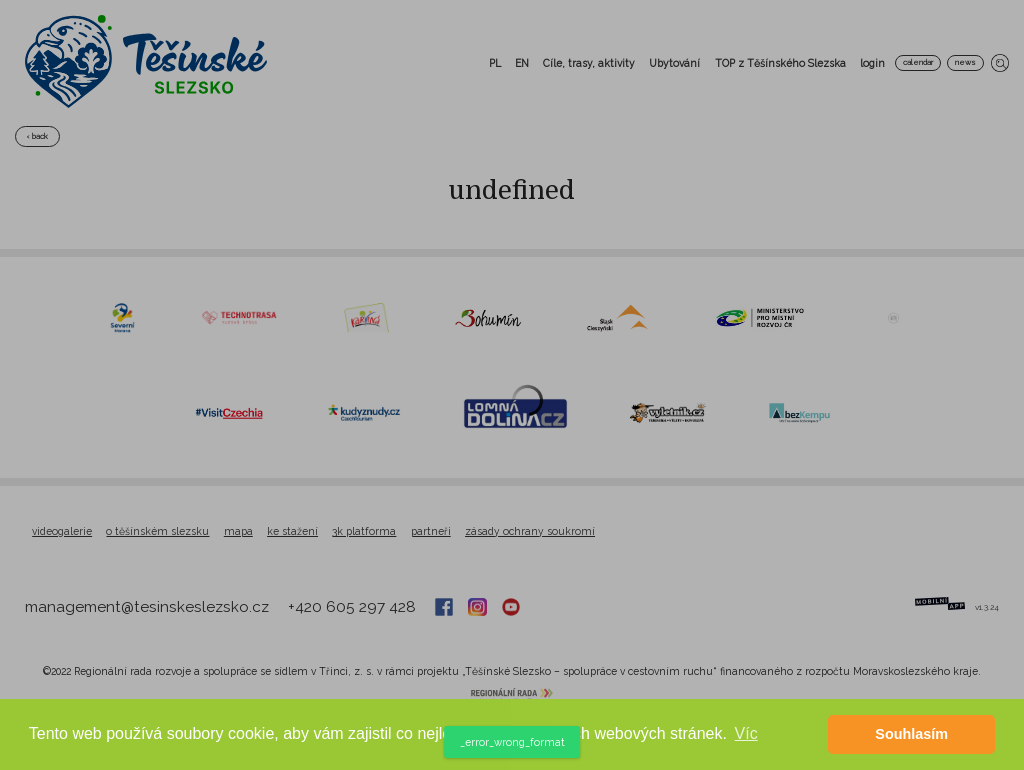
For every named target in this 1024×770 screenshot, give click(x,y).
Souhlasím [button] (911, 734)
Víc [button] (746, 733)
